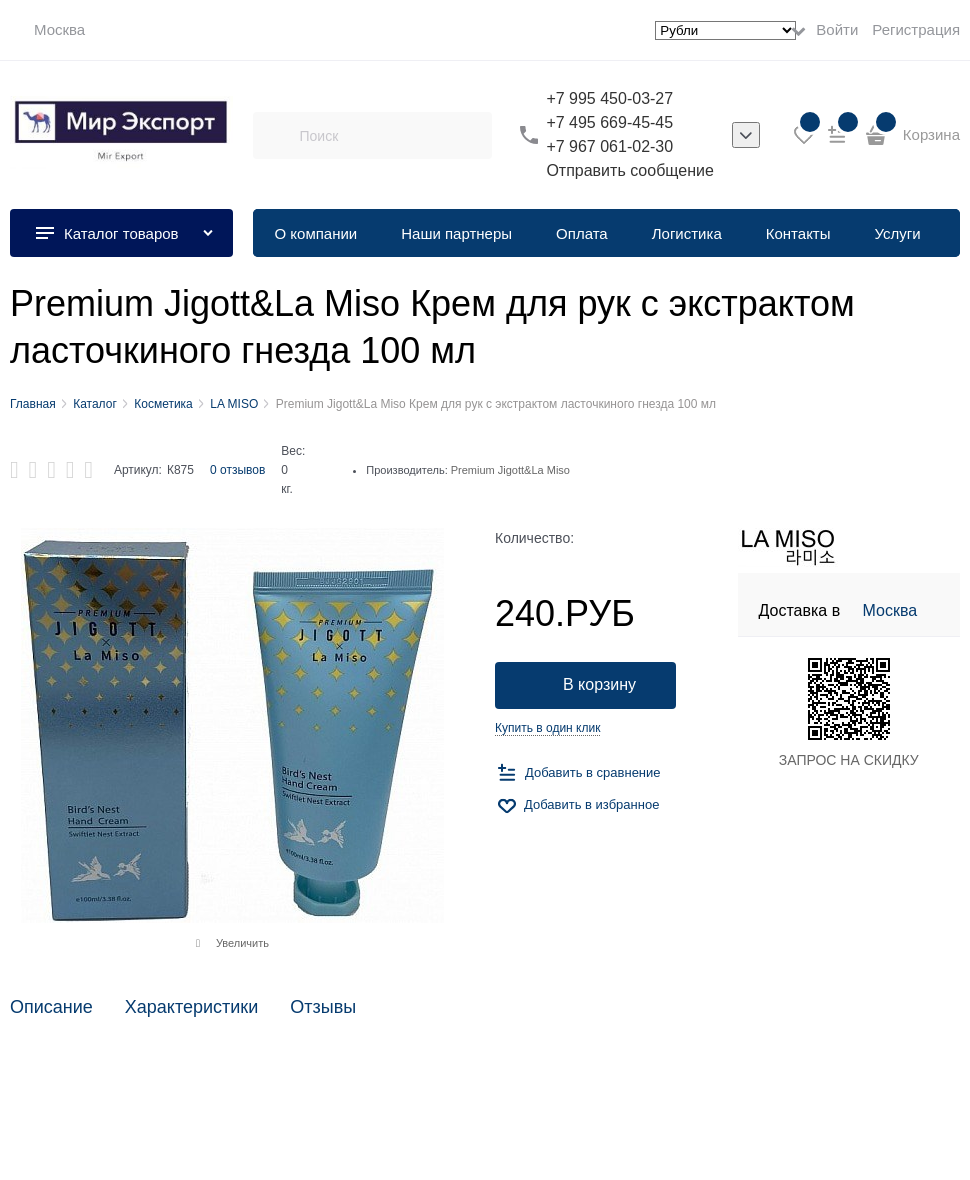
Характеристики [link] (191, 1007)
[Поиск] (276, 135)
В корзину (599, 684)
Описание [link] (51, 1007)
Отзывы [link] (323, 1007)
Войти (837, 29)
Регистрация (916, 29)
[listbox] (746, 135)
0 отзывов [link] (237, 470)
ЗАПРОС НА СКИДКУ (849, 760)
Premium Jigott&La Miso (510, 470)
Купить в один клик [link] (547, 728)
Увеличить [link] (242, 943)
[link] (47, 30)
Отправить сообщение (629, 170)
